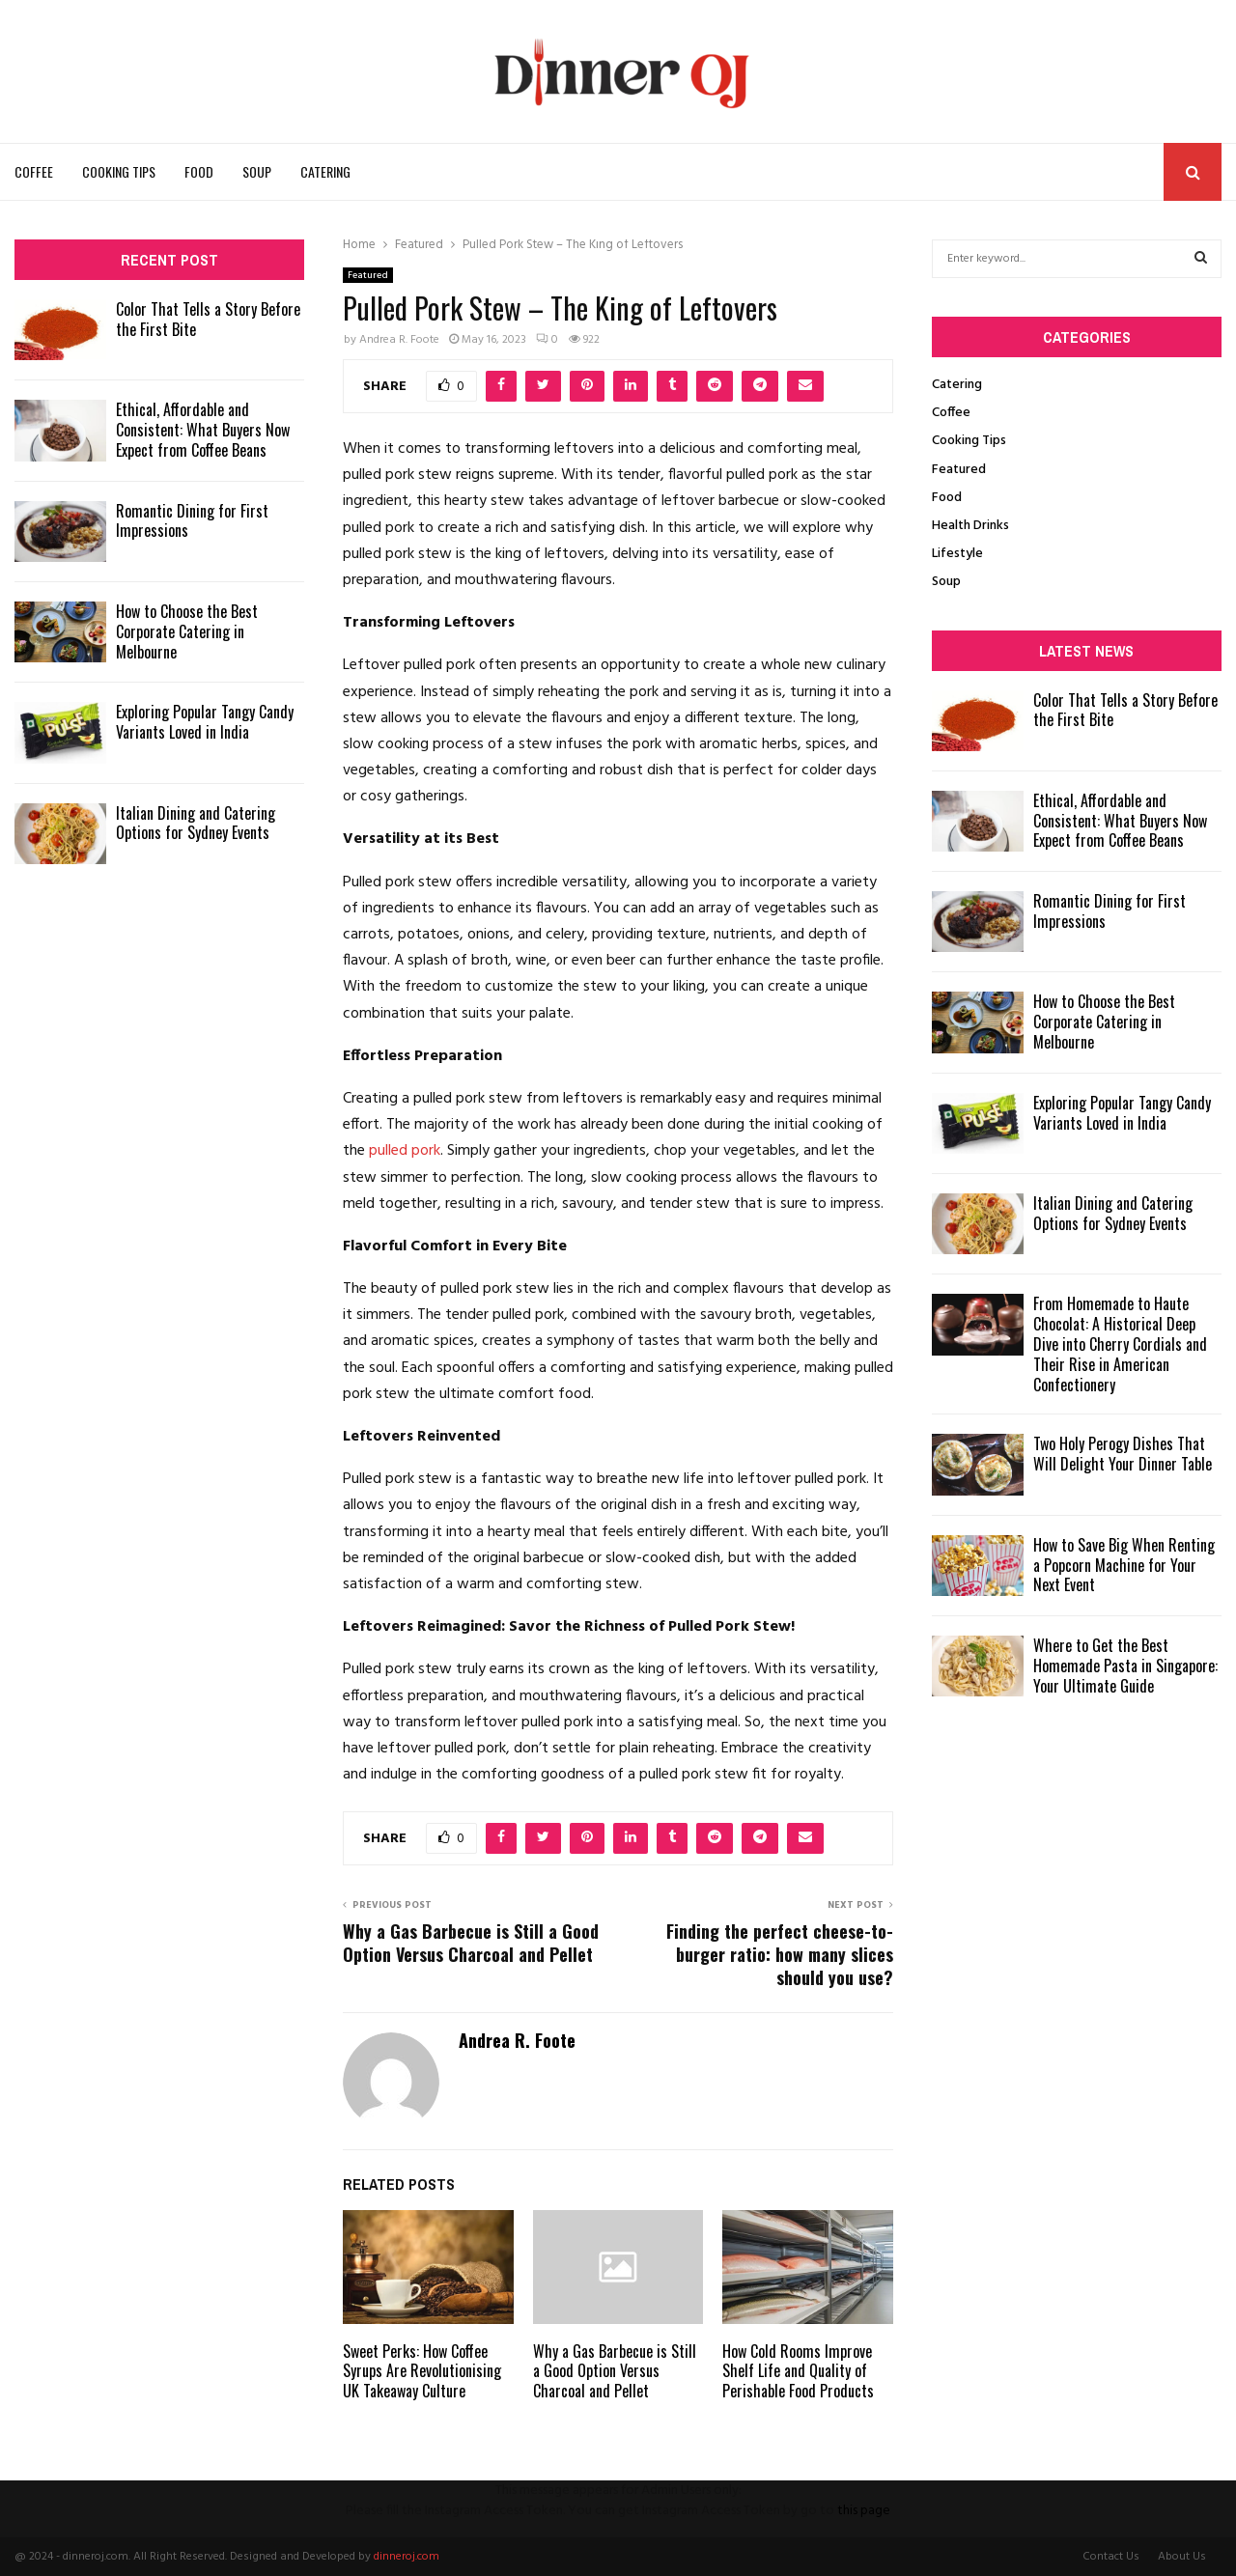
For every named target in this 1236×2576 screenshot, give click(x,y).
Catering (325, 171)
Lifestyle (957, 554)
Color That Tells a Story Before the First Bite (208, 319)
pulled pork (404, 1150)
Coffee (33, 171)
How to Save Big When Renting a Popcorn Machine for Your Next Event (1124, 1565)
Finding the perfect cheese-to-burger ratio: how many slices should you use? (779, 1954)
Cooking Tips (118, 171)
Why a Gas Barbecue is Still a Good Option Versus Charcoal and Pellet (471, 1942)
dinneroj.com (406, 2556)
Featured (368, 275)
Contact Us (1110, 2556)
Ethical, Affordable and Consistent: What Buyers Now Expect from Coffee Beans (203, 430)
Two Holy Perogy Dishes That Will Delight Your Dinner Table (1122, 1453)
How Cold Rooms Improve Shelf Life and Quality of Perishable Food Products (798, 2371)
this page (863, 2511)
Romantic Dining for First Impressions (192, 521)
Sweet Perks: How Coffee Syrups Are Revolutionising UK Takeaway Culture (422, 2371)
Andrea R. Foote (399, 340)
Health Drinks (970, 526)
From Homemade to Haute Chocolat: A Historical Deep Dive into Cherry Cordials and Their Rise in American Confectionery (1120, 1343)
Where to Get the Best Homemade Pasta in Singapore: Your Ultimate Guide (1125, 1665)
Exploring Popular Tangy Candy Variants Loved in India (205, 721)
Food (198, 171)
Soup (256, 171)
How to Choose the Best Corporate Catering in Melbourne (187, 631)
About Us (1182, 2556)
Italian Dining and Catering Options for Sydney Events (195, 823)
